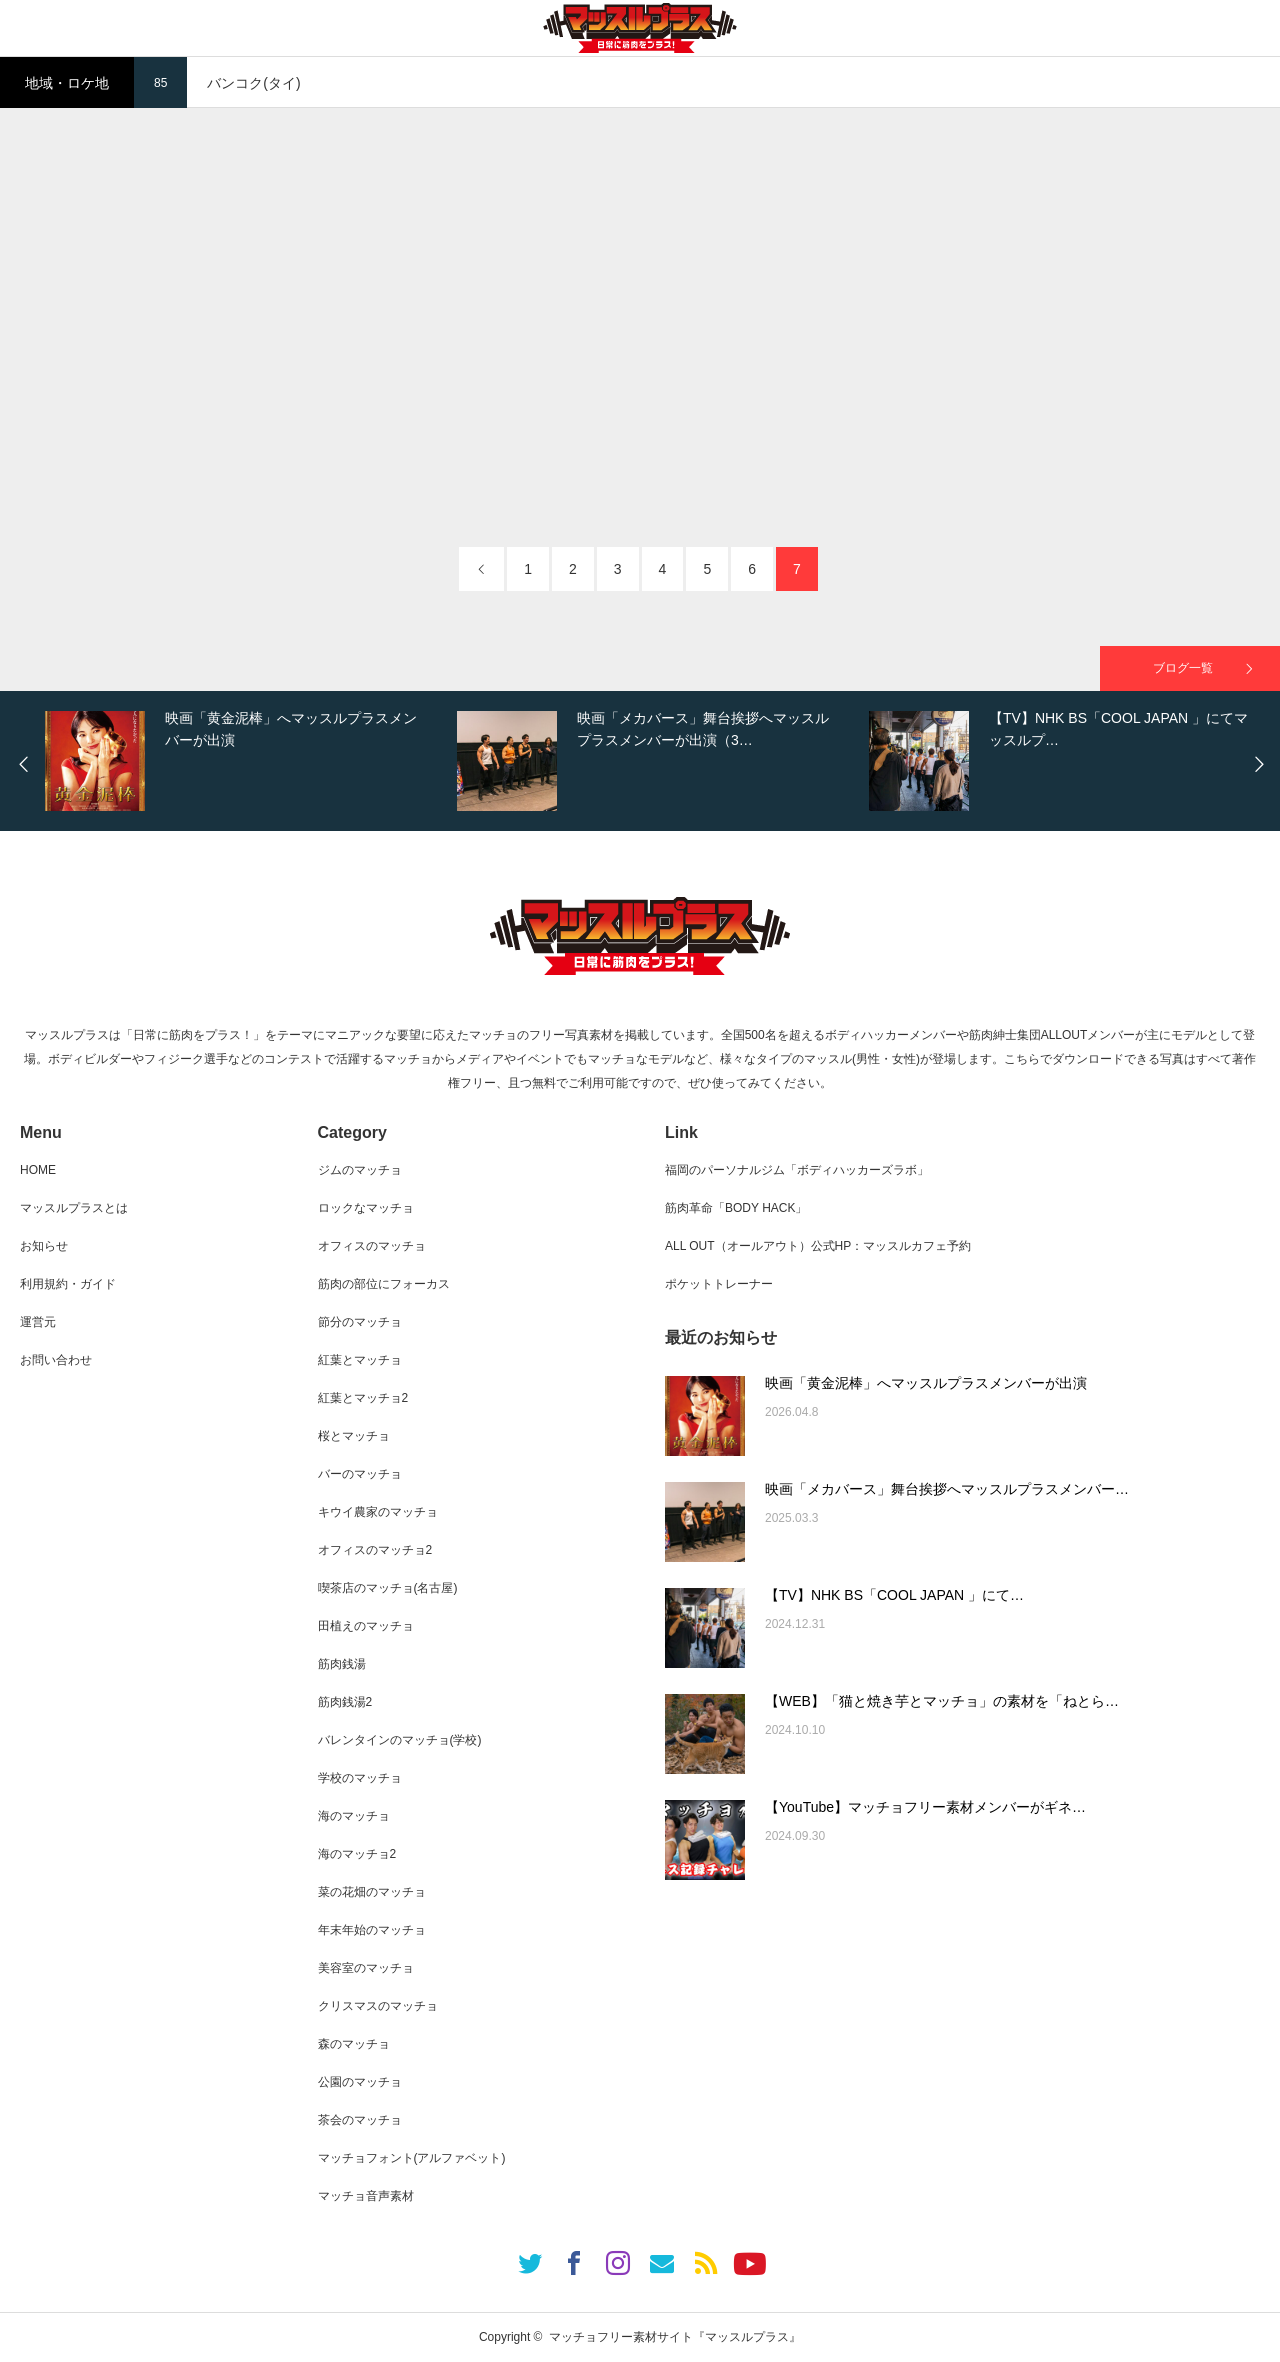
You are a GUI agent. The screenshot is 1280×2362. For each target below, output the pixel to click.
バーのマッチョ (360, 1474)
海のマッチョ (354, 1816)
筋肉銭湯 (342, 1664)
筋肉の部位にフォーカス (384, 1284)
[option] (246, 761)
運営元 (38, 1322)
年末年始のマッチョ (372, 1930)
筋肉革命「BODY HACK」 (736, 1208)
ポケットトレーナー (719, 1284)
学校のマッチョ (360, 1778)
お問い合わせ (56, 1360)
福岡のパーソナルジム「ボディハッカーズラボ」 (797, 1170)
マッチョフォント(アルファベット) (412, 2158)
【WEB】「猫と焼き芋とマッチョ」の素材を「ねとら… (942, 1701)
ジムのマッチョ (360, 1170)
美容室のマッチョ (366, 1968)
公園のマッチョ (360, 2082)
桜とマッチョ (354, 1436)
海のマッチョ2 (357, 1854)
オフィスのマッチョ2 (375, 1550)
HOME (38, 1170)
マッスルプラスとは (74, 1208)
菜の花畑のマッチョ (372, 1892)
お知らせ (44, 1246)
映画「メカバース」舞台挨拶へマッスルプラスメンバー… (947, 1489)
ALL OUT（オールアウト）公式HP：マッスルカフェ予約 (818, 1246)
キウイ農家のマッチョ (378, 1512)
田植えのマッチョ (366, 1626)
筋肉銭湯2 (345, 1702)
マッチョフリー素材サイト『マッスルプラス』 (675, 2337)
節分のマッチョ (360, 1322)
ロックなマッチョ (366, 1208)
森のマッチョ (354, 2044)
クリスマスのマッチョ (378, 2006)
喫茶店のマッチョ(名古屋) (388, 1588)
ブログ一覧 (1183, 668)
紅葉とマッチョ (360, 1360)
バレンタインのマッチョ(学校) (400, 1740)
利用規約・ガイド (68, 1284)
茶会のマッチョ (360, 2120)
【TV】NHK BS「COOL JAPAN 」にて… (894, 1595)
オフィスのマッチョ (372, 1246)
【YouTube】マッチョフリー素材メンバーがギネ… (925, 1807)
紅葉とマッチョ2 (363, 1398)
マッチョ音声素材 (366, 2196)
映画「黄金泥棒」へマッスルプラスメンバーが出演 (926, 1383)
